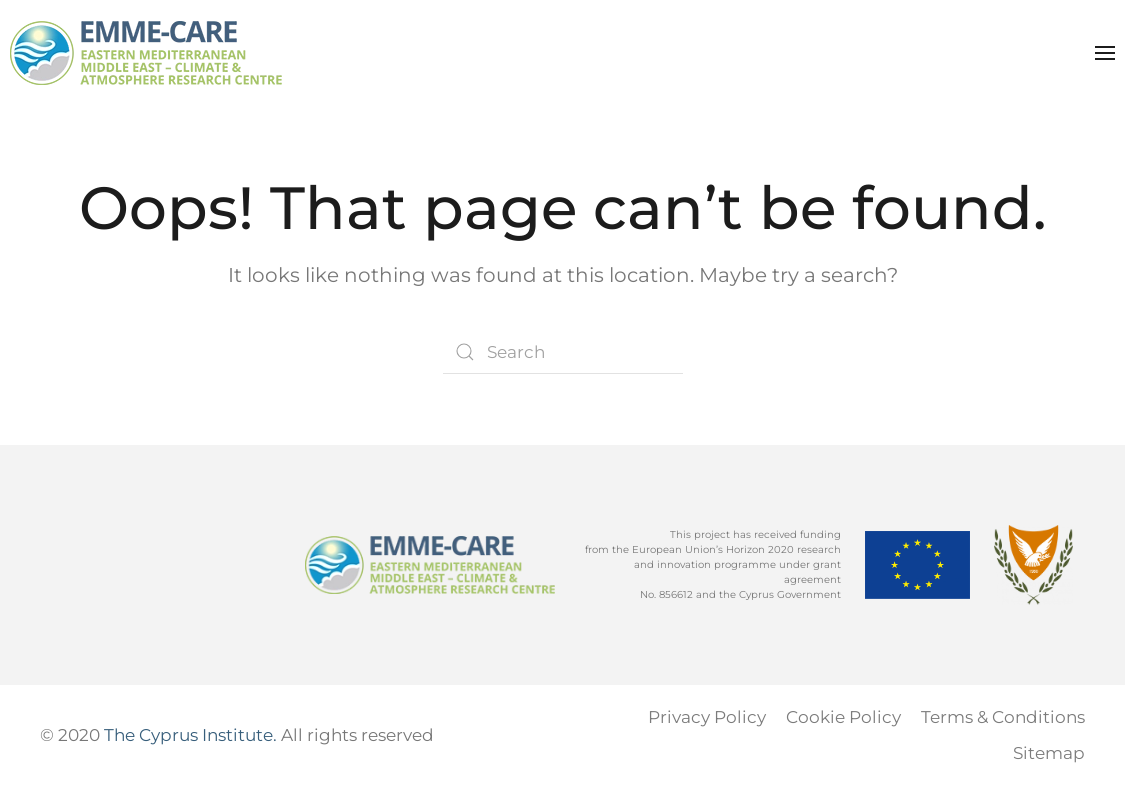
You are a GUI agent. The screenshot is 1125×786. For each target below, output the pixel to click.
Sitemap (1049, 753)
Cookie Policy (843, 717)
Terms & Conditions (1003, 717)
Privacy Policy (707, 717)
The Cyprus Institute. (190, 735)
